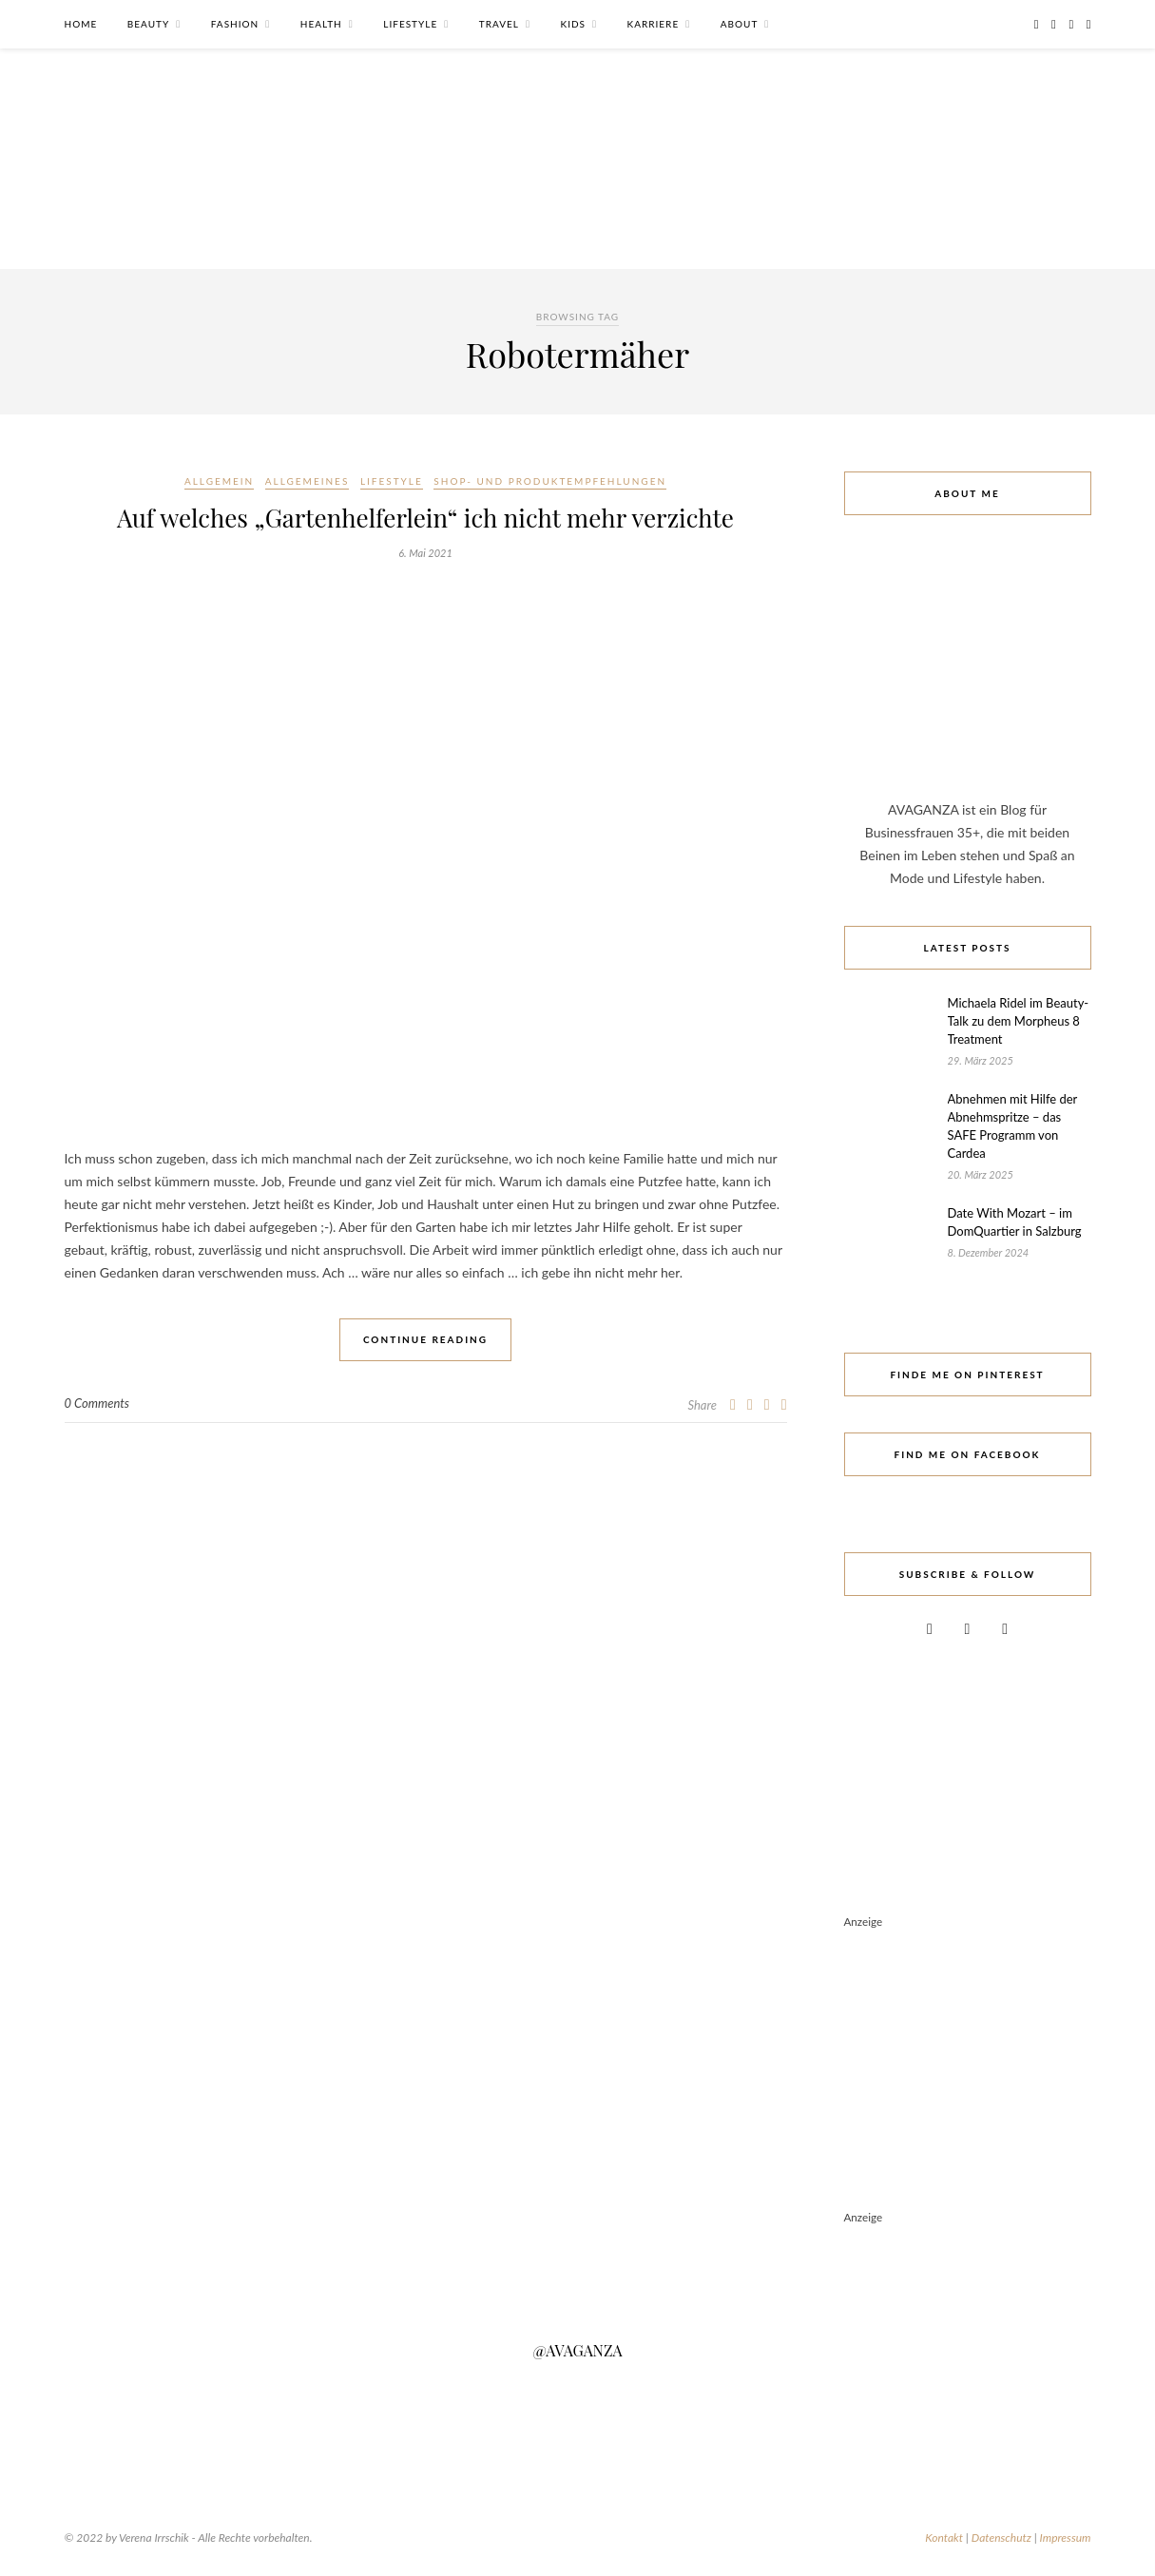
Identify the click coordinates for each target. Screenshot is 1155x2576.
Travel (499, 23)
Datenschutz (1001, 2537)
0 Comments (97, 1403)
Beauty (148, 23)
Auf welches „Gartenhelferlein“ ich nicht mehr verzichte (425, 517)
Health (321, 23)
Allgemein (219, 481)
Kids (573, 23)
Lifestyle (410, 23)
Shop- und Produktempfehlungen (549, 481)
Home (81, 23)
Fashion (235, 23)
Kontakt (944, 2537)
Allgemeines (307, 481)
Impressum (1065, 2537)
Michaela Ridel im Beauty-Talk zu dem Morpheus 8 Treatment (1018, 1021)
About (740, 23)
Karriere (653, 23)
